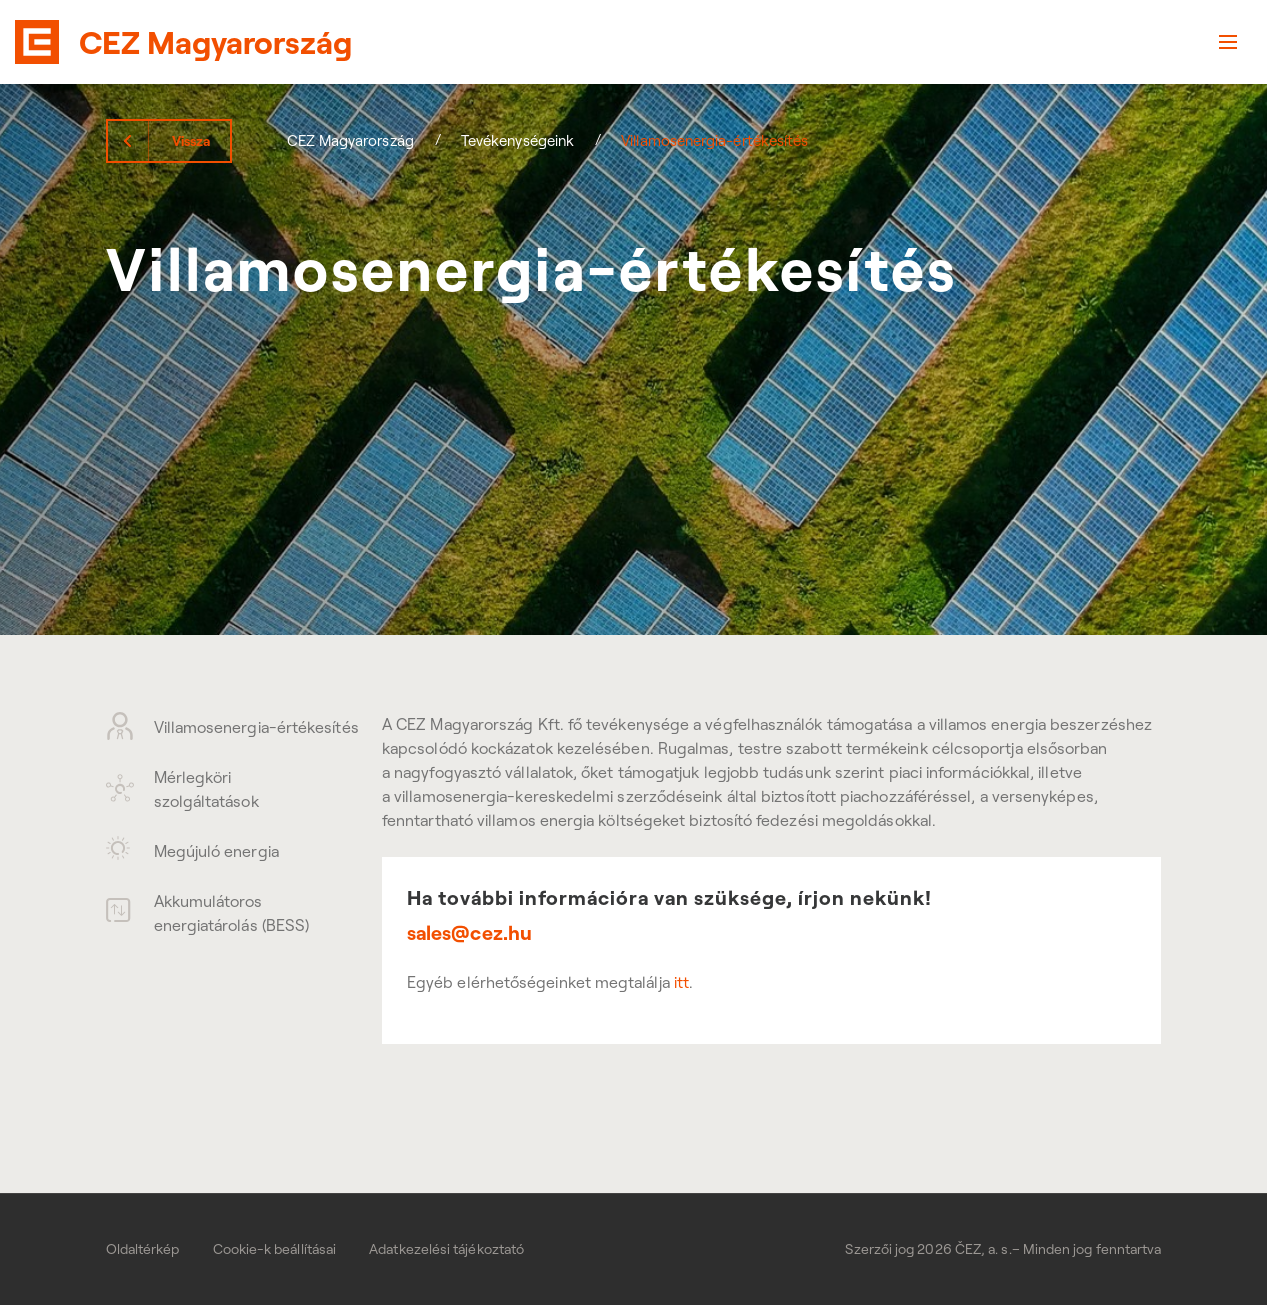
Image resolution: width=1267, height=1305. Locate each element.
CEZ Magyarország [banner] (215, 42)
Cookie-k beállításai (275, 1249)
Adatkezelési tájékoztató (446, 1249)
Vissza (191, 141)
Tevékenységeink (517, 140)
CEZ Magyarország (350, 140)
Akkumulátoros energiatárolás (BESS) (208, 913)
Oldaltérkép (143, 1249)
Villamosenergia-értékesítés (219, 726)
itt (681, 982)
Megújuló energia (192, 850)
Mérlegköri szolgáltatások (182, 789)
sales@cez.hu (469, 933)
